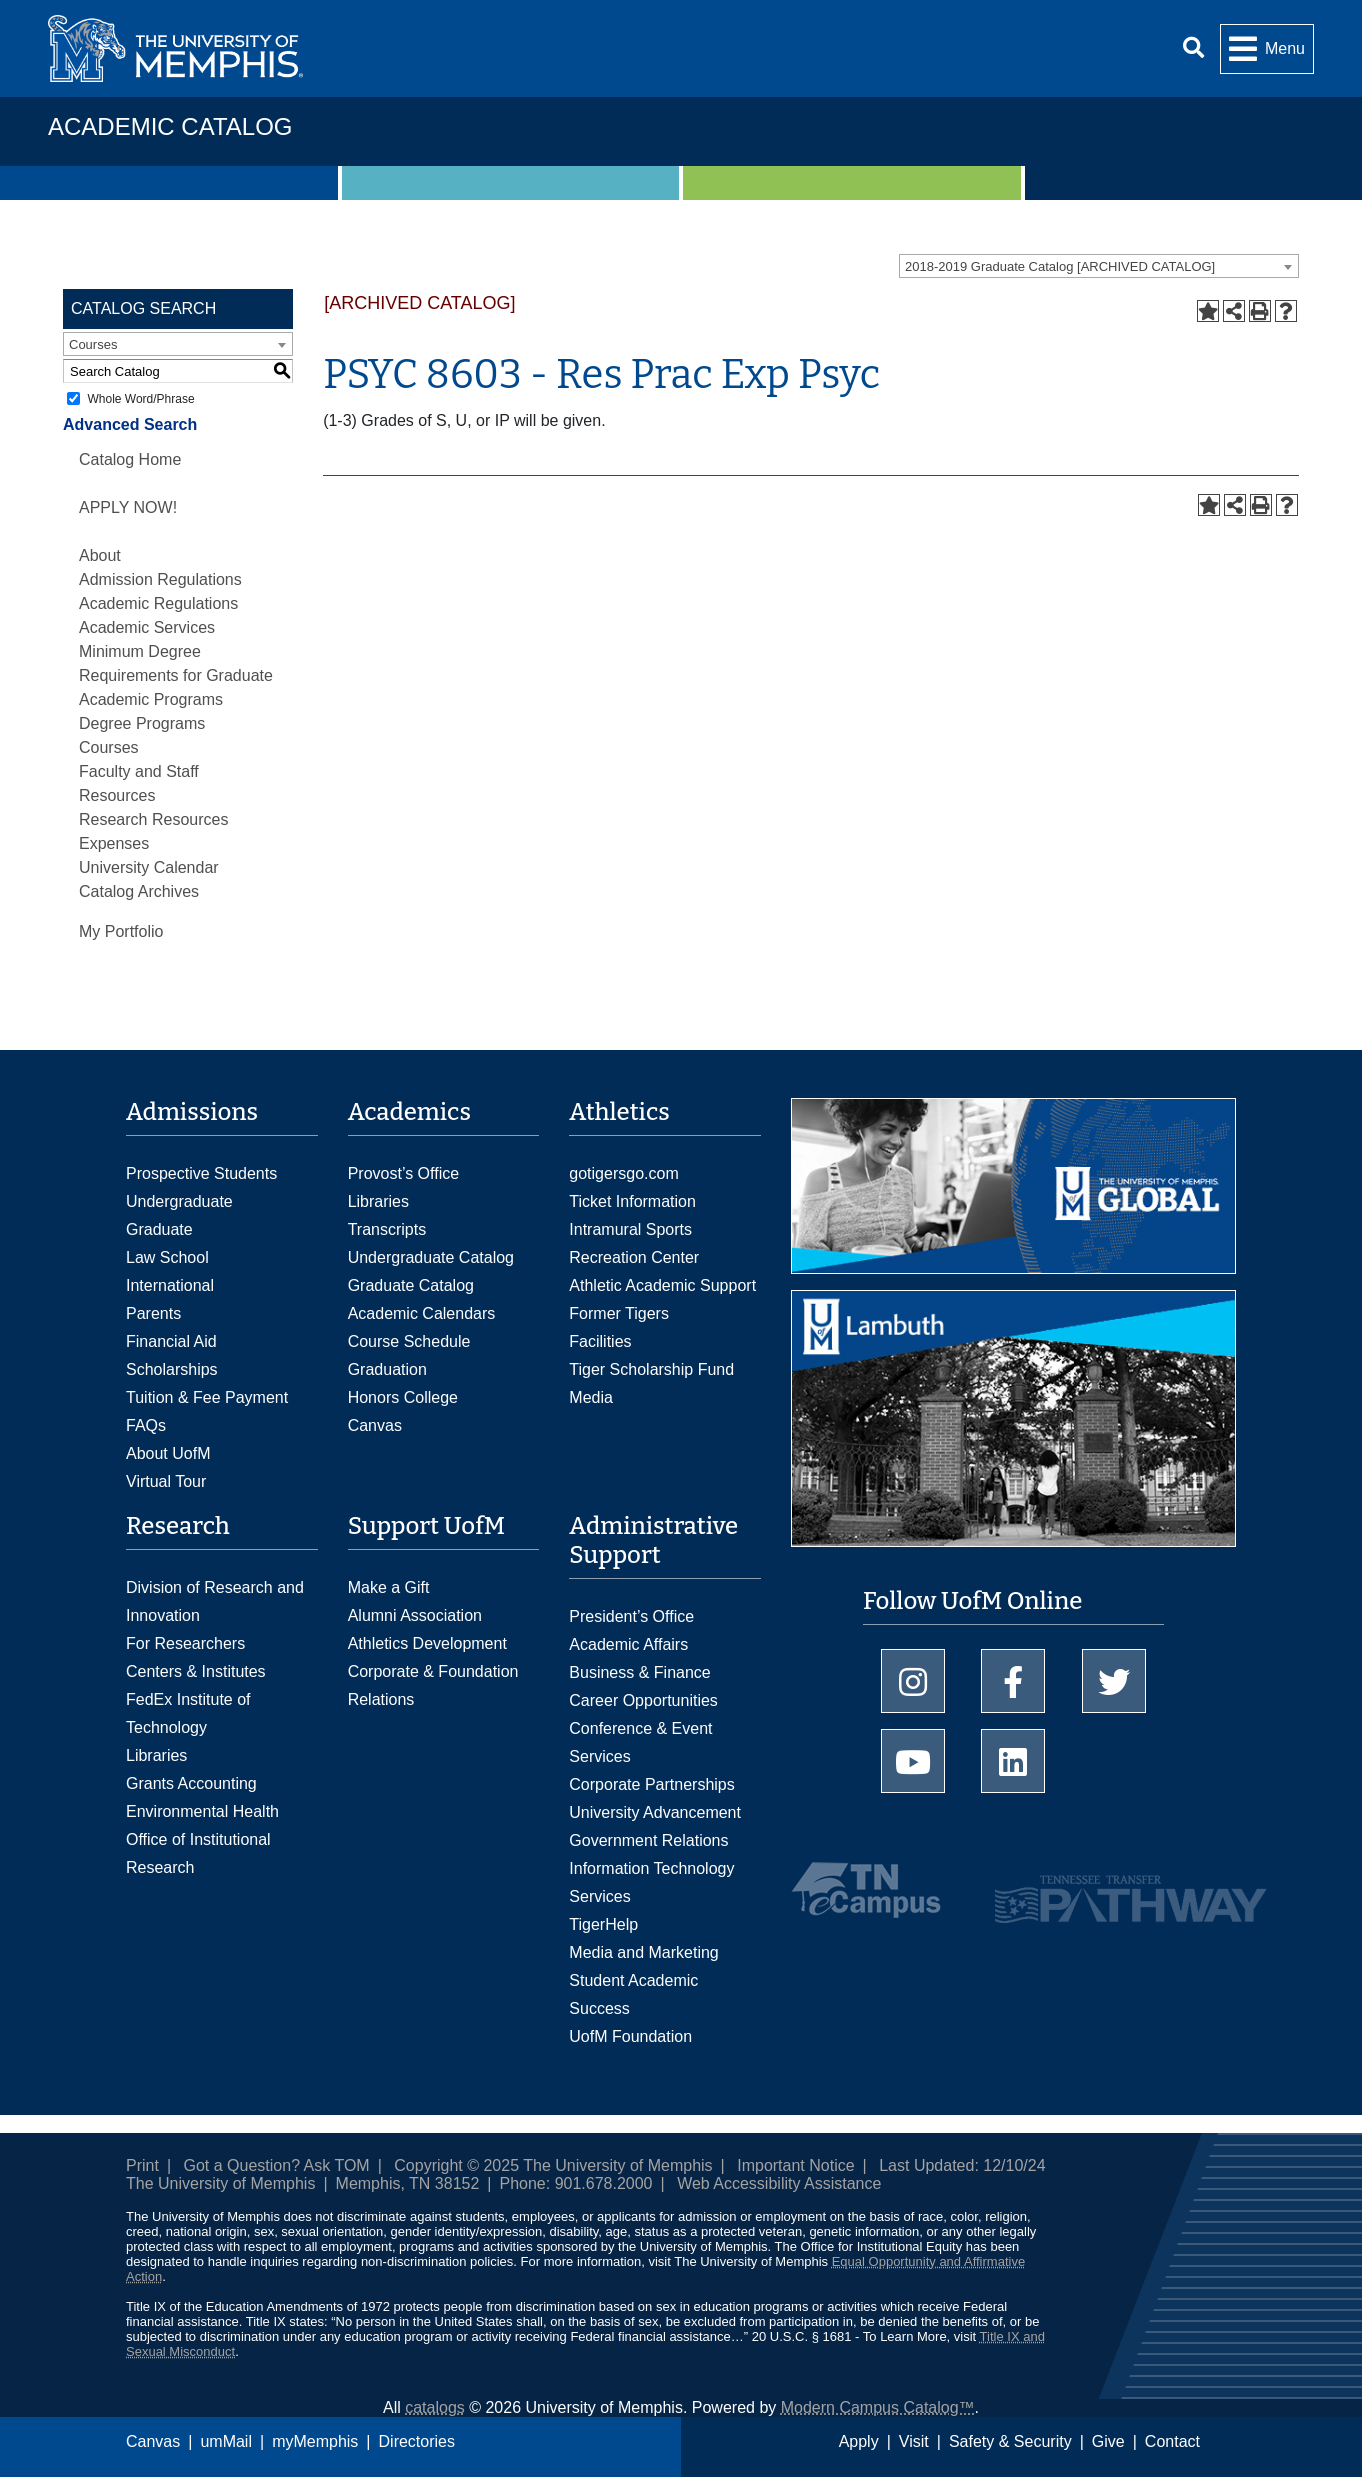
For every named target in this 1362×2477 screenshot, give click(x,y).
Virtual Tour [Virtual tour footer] (166, 1481)
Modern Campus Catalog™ (878, 2407)
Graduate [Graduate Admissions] (159, 1229)
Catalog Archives (139, 891)
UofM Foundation (630, 2036)
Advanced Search (130, 424)
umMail (226, 2441)
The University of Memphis (220, 2183)
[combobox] (1099, 266)
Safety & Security (1010, 2441)
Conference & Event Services (640, 1742)
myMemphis (315, 2441)
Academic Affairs (628, 1644)
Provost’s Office (403, 1173)
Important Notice (795, 2165)
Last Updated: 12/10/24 (962, 2165)
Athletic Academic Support (662, 1285)
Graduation (387, 1369)
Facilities (600, 1341)
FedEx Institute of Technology (188, 1713)
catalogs (435, 2407)
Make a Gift (389, 1587)
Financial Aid (171, 1341)
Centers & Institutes (196, 1671)
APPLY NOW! (128, 507)
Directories (417, 2441)
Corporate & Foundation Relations (433, 1685)
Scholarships (172, 1369)
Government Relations (648, 1840)
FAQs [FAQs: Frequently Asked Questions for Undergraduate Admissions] (146, 1425)
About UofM (168, 1453)
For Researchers (185, 1643)
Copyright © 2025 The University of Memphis (553, 2165)
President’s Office (631, 1616)
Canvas (153, 2441)
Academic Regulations (158, 603)
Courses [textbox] (93, 344)
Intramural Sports (630, 1229)
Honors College (403, 1397)
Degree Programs (142, 723)
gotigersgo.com (623, 1173)
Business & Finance (639, 1672)
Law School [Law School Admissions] (167, 1257)
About (100, 555)
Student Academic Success (633, 1994)
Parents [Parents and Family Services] (153, 1313)
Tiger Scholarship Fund (651, 1369)
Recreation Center (634, 1257)
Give (1108, 2441)
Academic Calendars (422, 1313)
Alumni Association (415, 1615)
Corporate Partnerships (651, 1784)
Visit (914, 2441)
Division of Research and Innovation (215, 1601)
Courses (109, 747)
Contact (1172, 2441)
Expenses (114, 843)
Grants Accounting (191, 1783)
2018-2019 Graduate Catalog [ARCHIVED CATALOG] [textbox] (1060, 266)
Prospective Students (201, 1173)
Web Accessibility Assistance (779, 2183)
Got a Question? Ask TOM (277, 2165)
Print (142, 2165)
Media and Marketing (643, 1952)
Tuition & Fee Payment (207, 1397)
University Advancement (655, 1812)
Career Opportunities (643, 1700)
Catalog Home (130, 459)
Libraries (378, 1201)
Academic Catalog (170, 126)
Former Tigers (619, 1313)
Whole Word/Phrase (140, 399)
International (170, 1285)
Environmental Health (202, 1811)
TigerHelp (603, 1924)
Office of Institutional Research (198, 1853)
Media (591, 1397)
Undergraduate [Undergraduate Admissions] (179, 1201)
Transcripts (387, 1229)
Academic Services (147, 627)
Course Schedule (409, 1341)
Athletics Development (427, 1643)
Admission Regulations (160, 579)
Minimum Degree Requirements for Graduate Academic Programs (176, 675)
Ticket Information (632, 1201)
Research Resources (153, 819)
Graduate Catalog (411, 1285)
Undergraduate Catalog (431, 1257)
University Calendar (149, 867)
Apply (859, 2441)
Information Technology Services (651, 1882)
